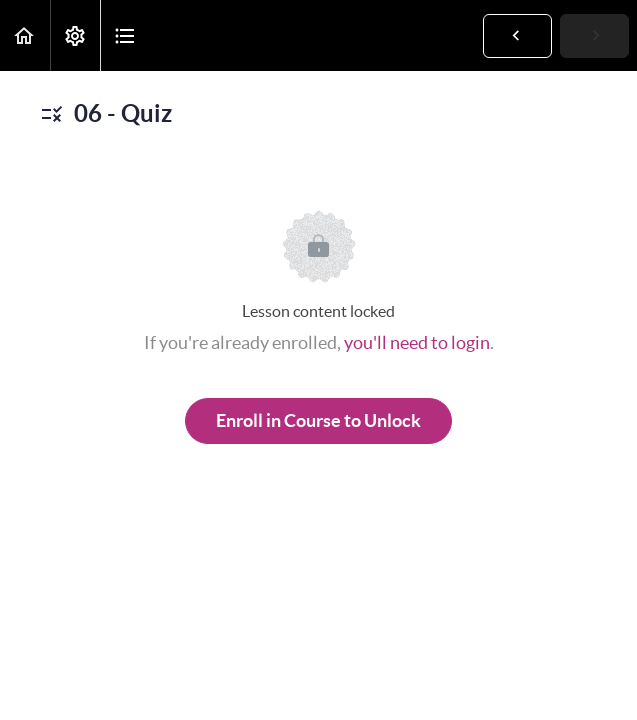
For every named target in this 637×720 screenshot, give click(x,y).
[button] (25, 35)
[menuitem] (75, 35)
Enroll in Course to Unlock (318, 420)
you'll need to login (417, 342)
